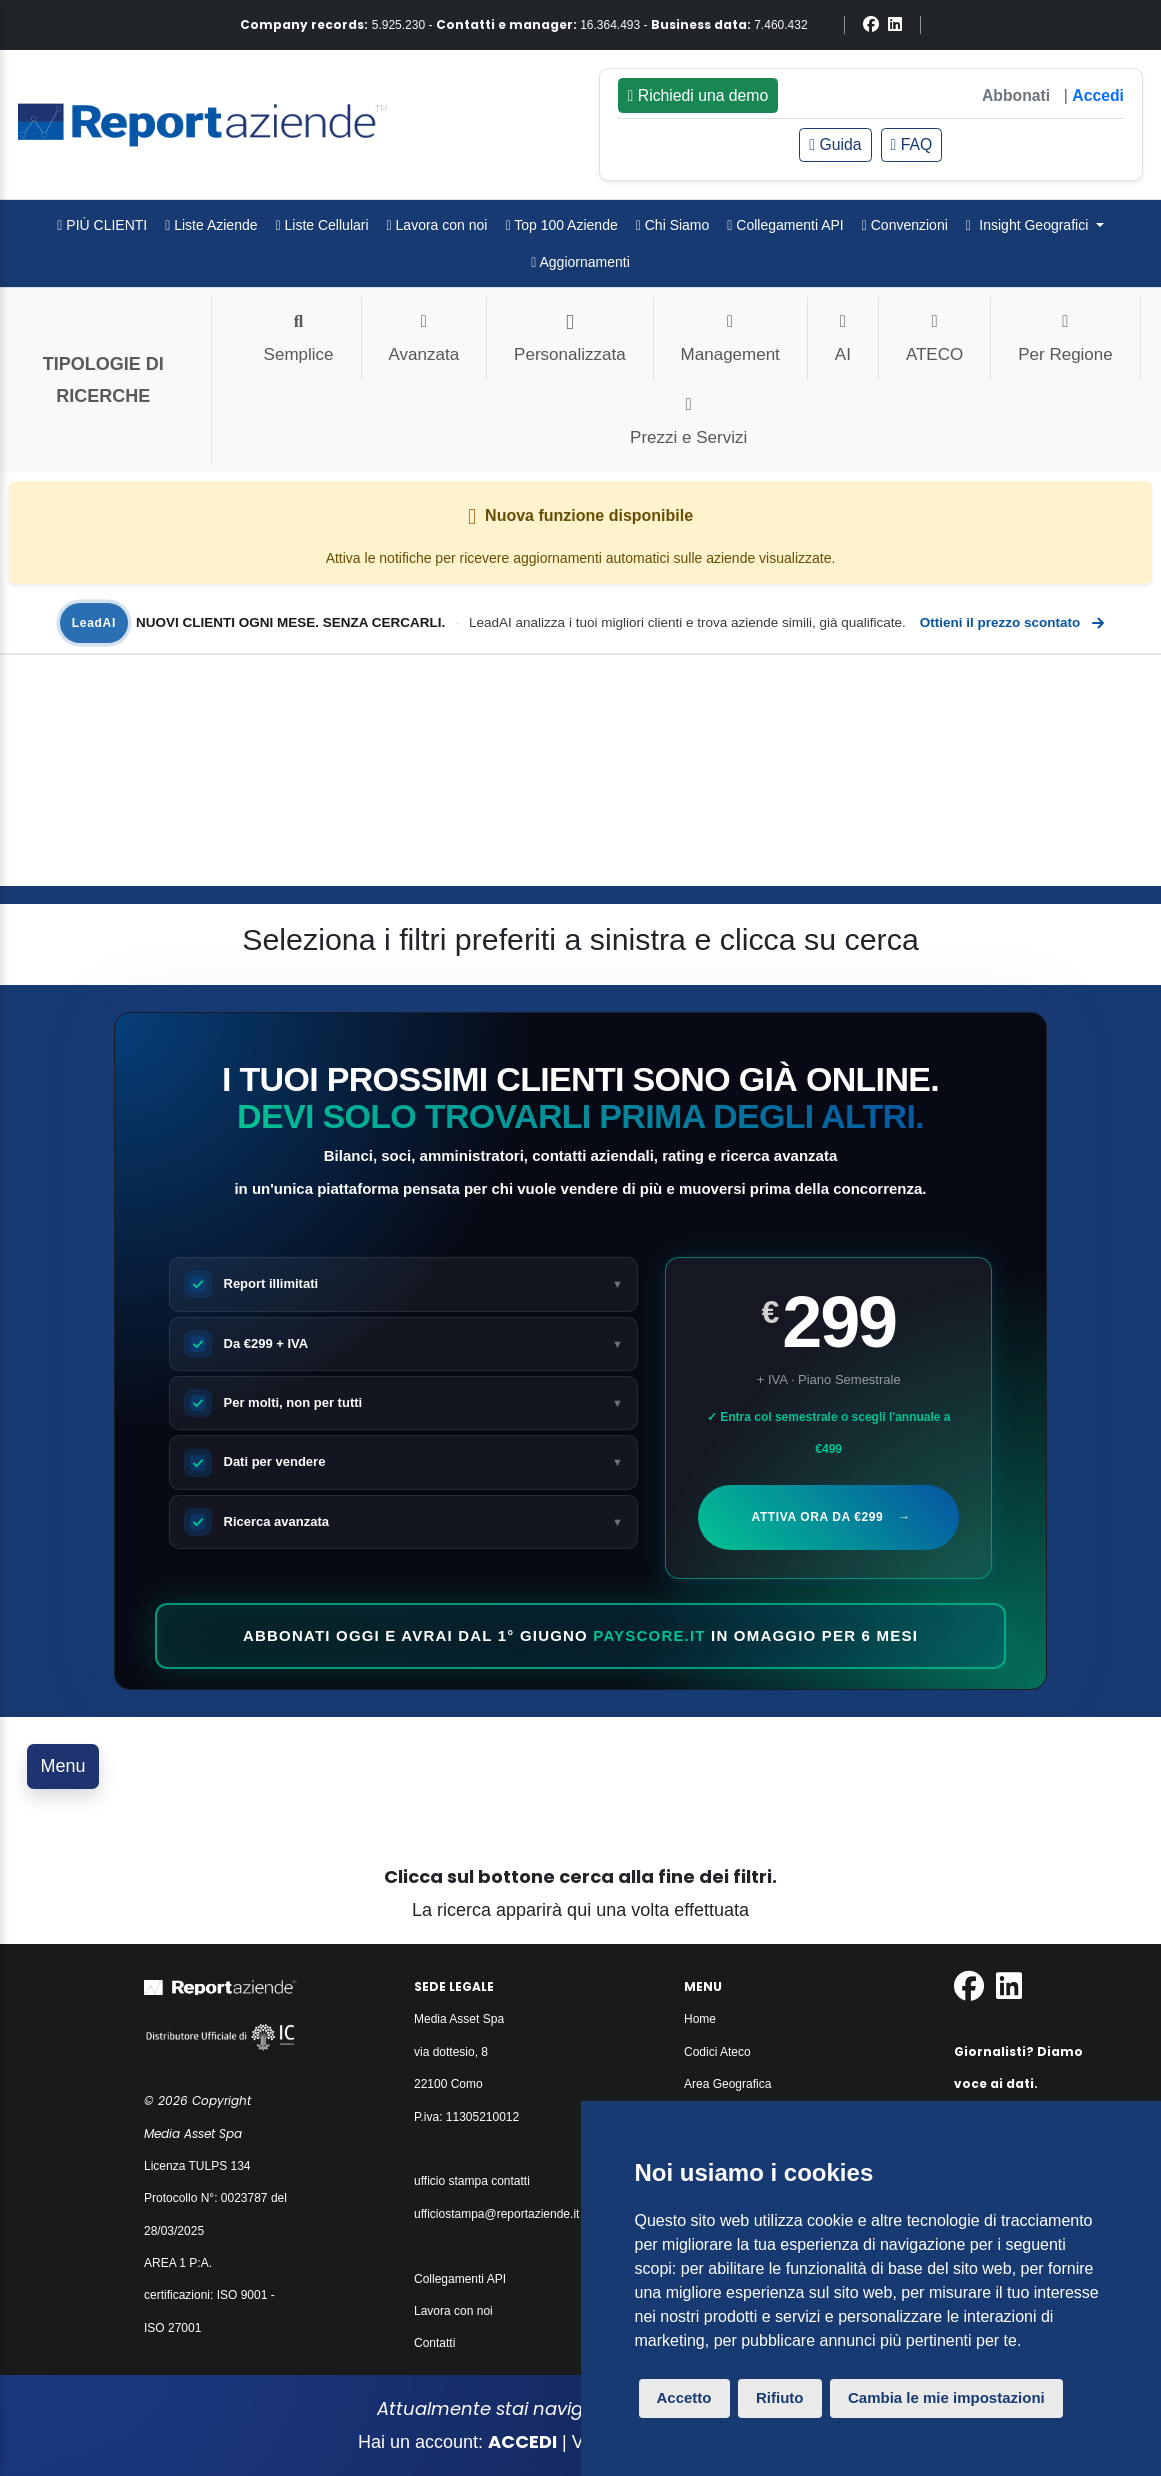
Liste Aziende (211, 225)
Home (700, 2019)
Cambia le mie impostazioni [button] (946, 2397)
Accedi (1098, 95)
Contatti (434, 2343)
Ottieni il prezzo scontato (1011, 623)
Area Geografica (727, 2084)
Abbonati (1016, 95)
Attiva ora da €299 (829, 1517)
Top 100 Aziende (561, 225)
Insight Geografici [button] (1029, 225)
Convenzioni (905, 225)
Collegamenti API (785, 225)
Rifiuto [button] (779, 2397)
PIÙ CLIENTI (102, 225)
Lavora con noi (437, 225)
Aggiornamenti (580, 262)
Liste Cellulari (322, 225)
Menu (63, 1766)
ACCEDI (522, 2441)
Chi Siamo (673, 225)
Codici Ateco (717, 2052)
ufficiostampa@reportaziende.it (496, 2214)
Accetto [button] (684, 2397)
